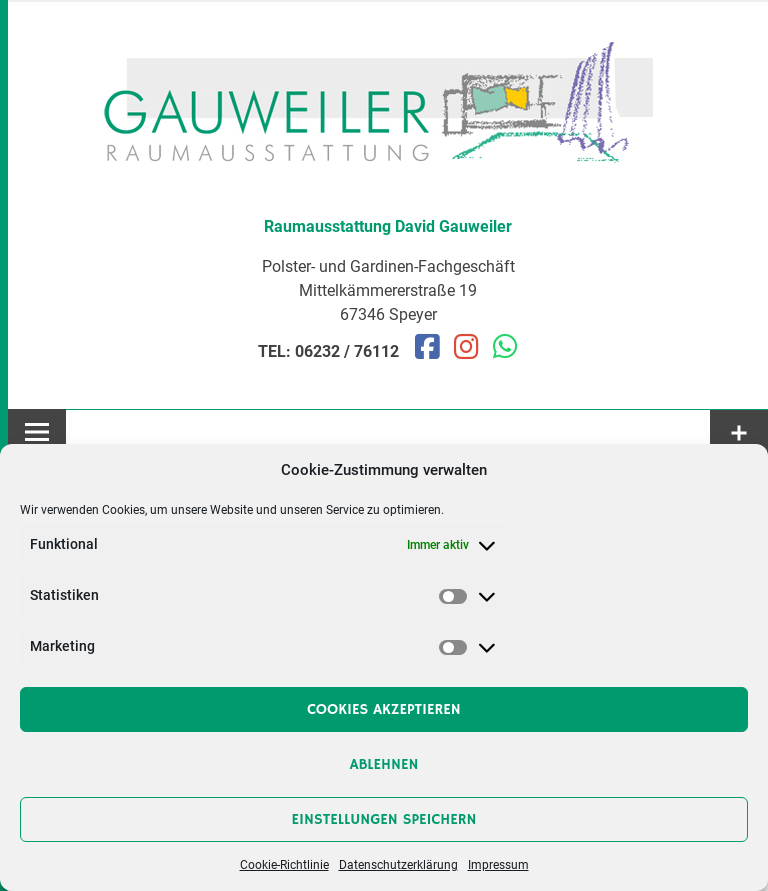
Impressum (498, 865)
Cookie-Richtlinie (284, 865)
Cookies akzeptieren (384, 709)
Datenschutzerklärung (398, 865)
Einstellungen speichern (384, 819)
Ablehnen (384, 764)
